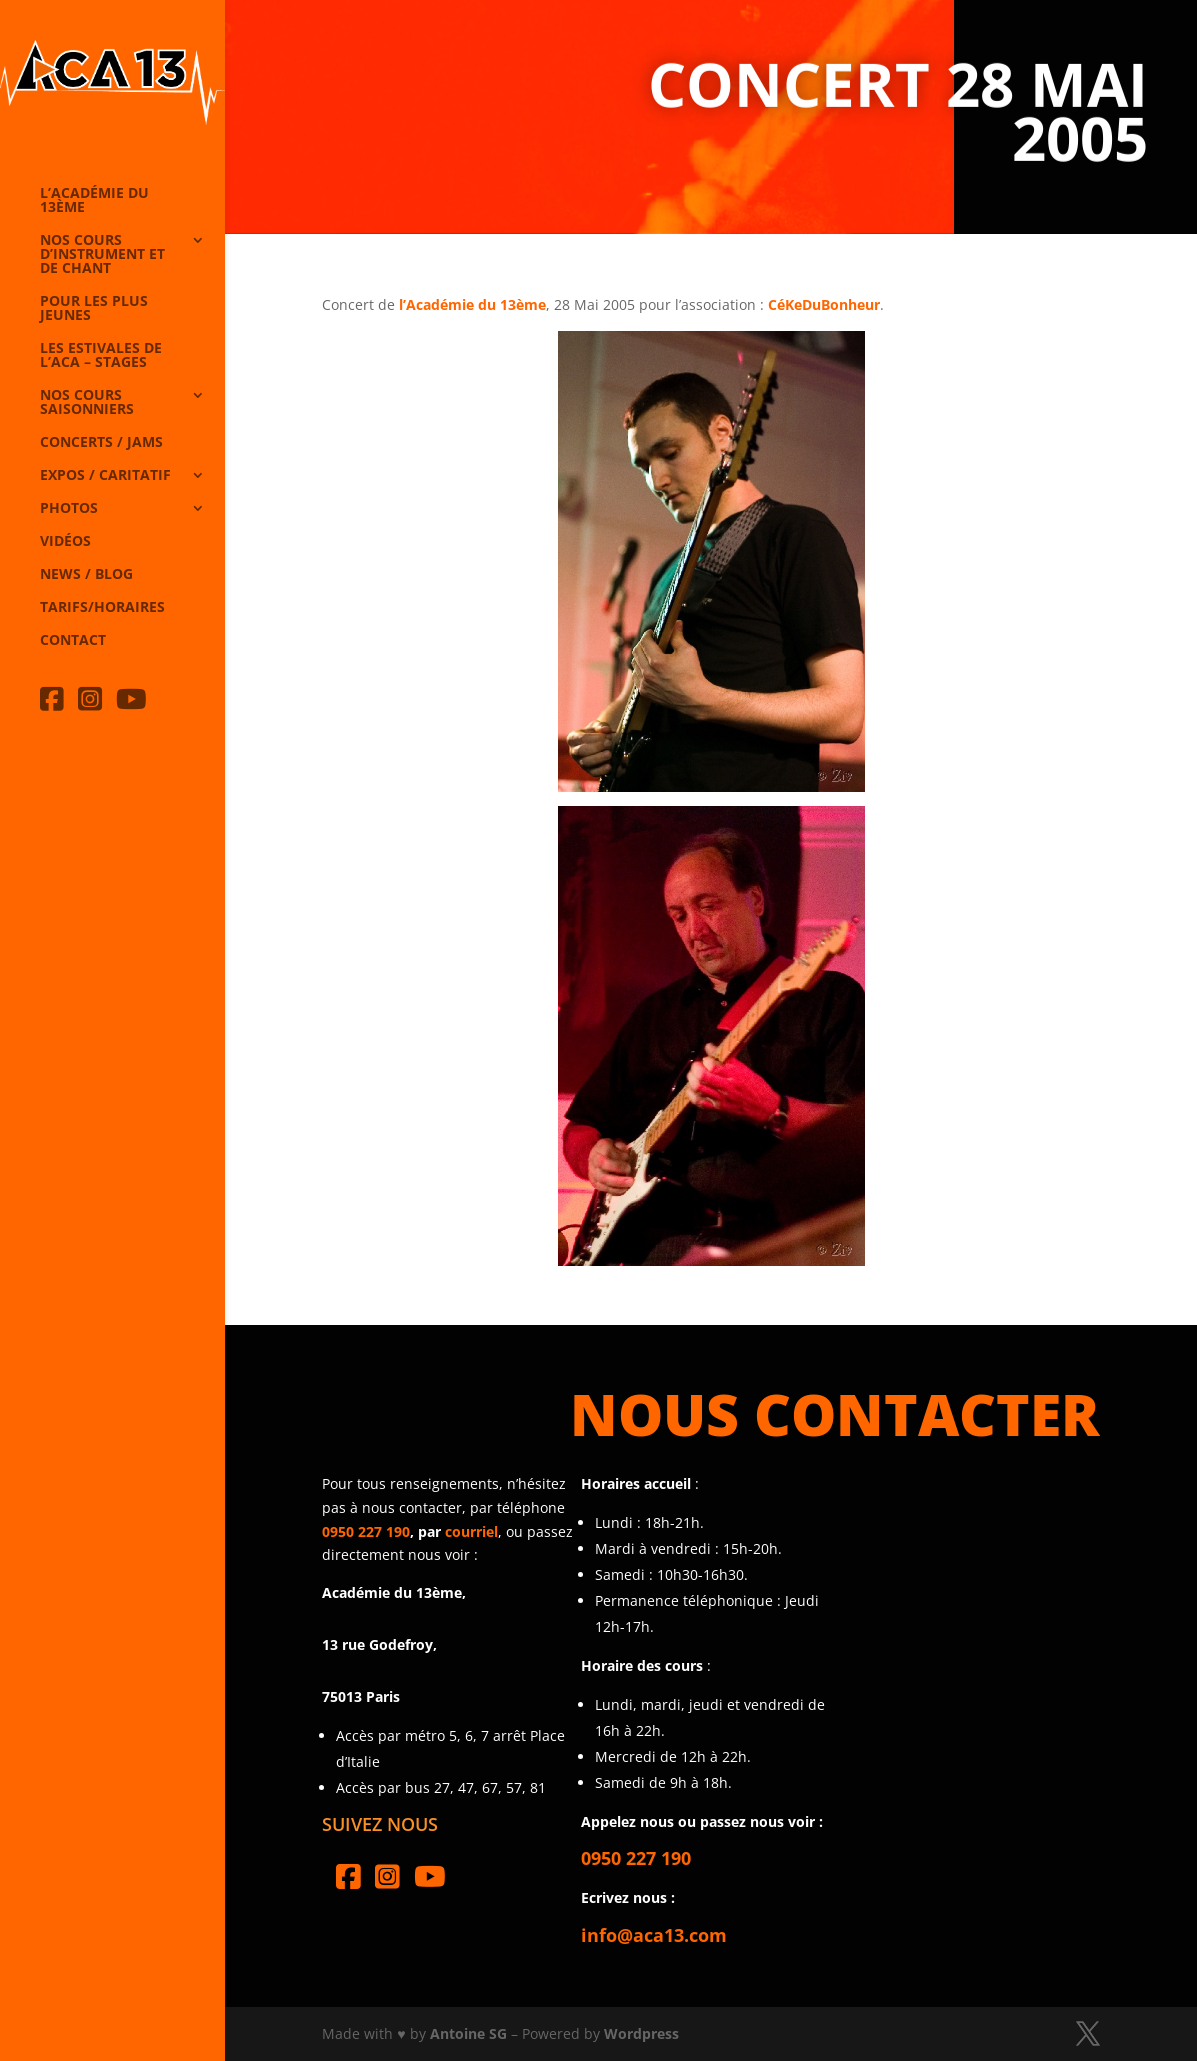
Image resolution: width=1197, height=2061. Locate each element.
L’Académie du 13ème (94, 201)
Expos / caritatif (105, 476)
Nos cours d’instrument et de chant (102, 255)
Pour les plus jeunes (94, 309)
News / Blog (86, 575)
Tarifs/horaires (102, 608)
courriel (471, 1531)
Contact (73, 641)
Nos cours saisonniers (87, 403)
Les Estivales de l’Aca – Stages (101, 356)
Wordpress (641, 2033)
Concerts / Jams (101, 443)
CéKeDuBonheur (824, 304)
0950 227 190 (366, 1531)
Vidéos (65, 542)
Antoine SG (468, 2033)
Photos (69, 509)
